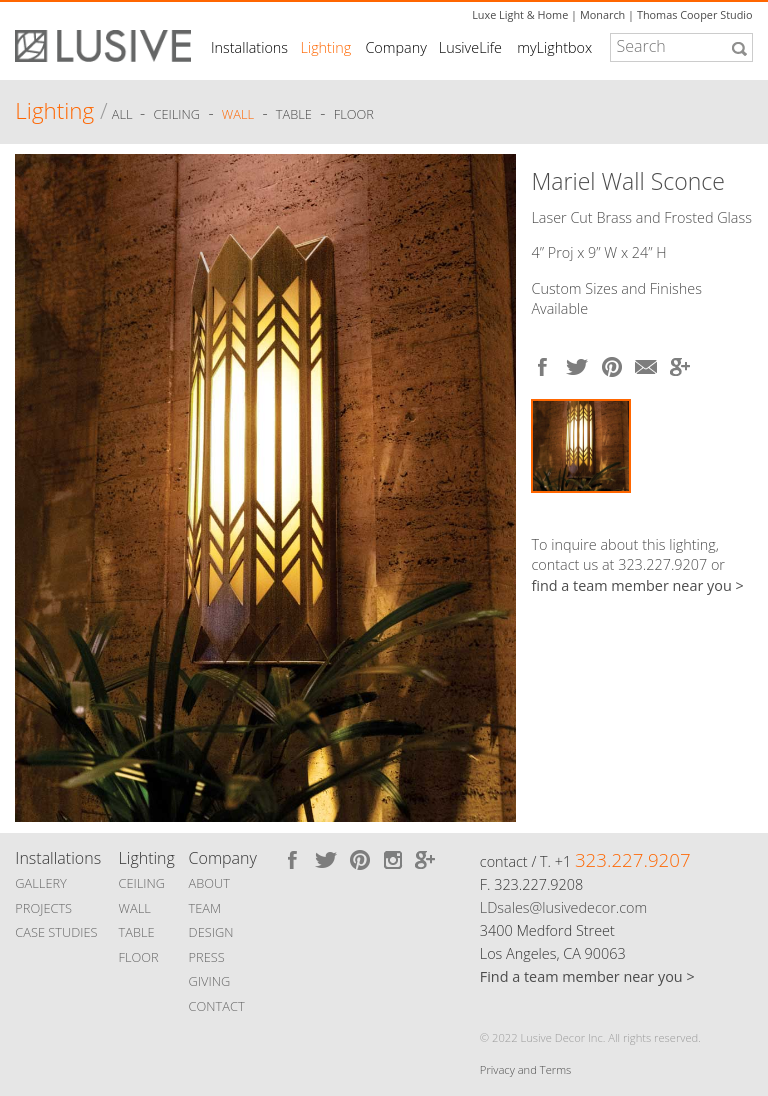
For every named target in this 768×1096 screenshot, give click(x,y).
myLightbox (554, 47)
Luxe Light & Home (520, 14)
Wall (238, 114)
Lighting (326, 47)
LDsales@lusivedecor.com (563, 907)
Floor (354, 114)
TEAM (205, 908)
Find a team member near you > (587, 976)
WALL (135, 908)
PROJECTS (43, 908)
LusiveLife (470, 47)
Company (395, 47)
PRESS (207, 957)
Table (294, 114)
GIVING (210, 981)
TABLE (137, 932)
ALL (124, 114)
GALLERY (41, 883)
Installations (249, 47)
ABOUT (209, 883)
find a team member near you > (637, 585)
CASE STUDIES (56, 932)
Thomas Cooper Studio (695, 14)
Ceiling (177, 114)
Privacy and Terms (525, 1069)
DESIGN (211, 932)
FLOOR (139, 957)
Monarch (602, 14)
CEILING (142, 883)
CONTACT (217, 1006)
